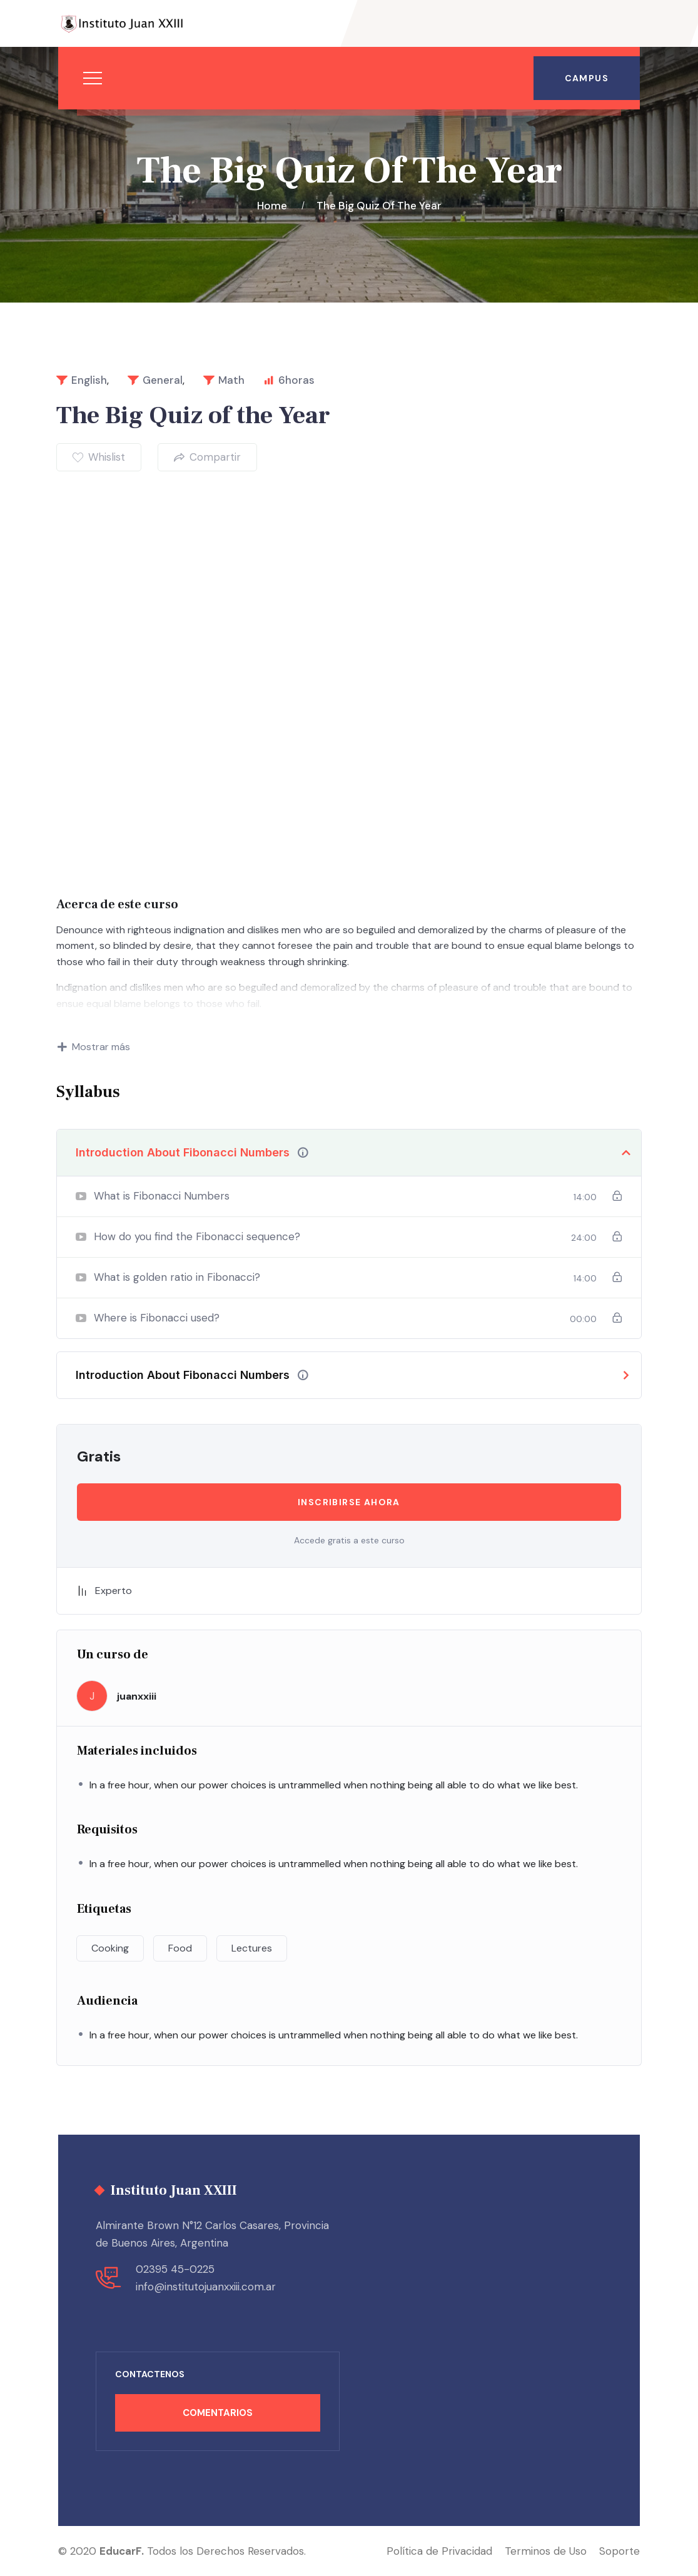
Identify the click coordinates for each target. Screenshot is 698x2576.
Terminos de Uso (546, 2551)
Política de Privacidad (439, 2551)
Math (231, 380)
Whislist (99, 457)
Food (180, 1948)
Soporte (619, 2551)
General (163, 380)
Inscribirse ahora (349, 1502)
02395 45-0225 (175, 2269)
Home (274, 206)
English (89, 380)
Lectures (251, 1948)
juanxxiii (136, 1696)
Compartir (207, 457)
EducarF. (121, 2551)
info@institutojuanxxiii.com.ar (206, 2286)
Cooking (110, 1948)
